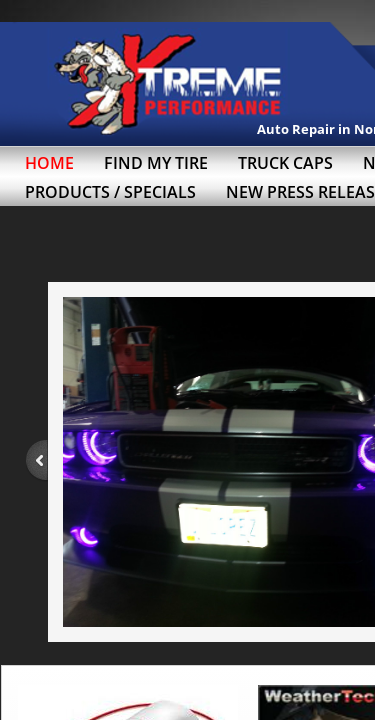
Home (49, 163)
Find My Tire (156, 163)
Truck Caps (285, 163)
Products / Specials (110, 192)
